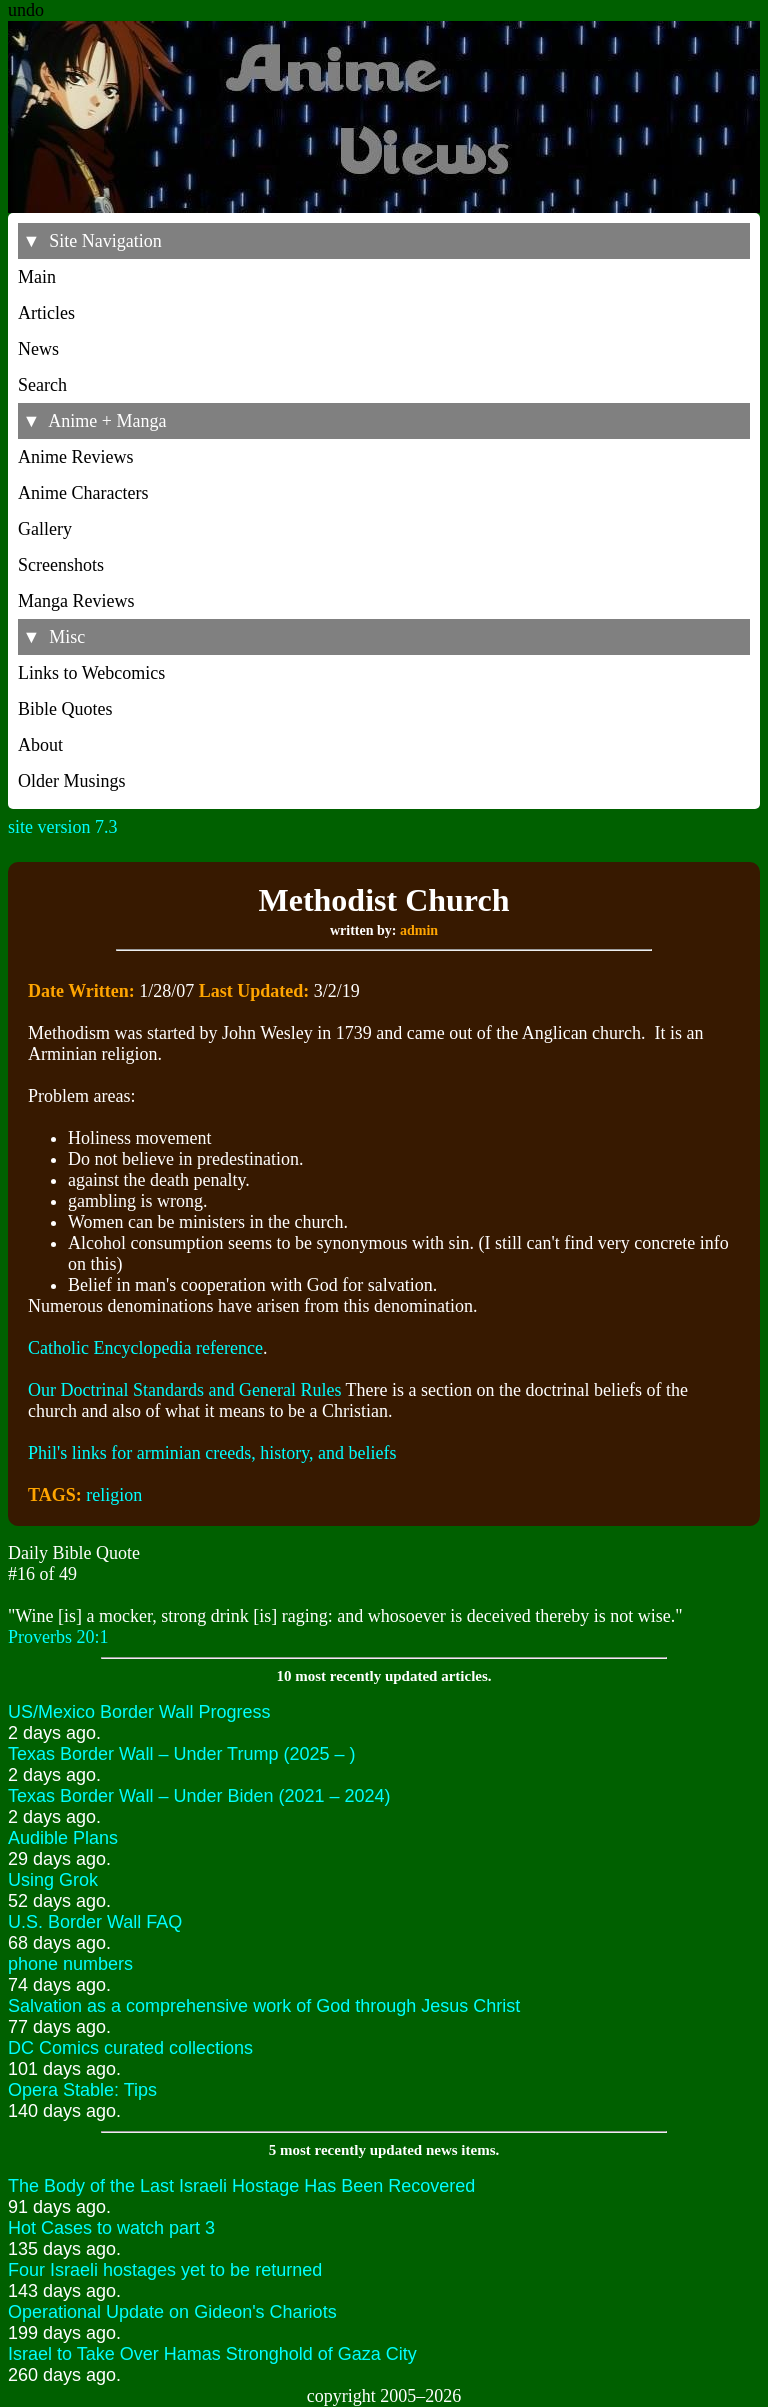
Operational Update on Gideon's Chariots (172, 2312)
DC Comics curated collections (130, 2048)
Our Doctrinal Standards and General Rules (184, 1390)
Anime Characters (83, 493)
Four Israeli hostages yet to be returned (165, 2270)
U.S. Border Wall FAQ (95, 1922)
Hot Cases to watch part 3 (111, 2228)
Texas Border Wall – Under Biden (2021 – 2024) (199, 1796)
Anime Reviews (75, 457)
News (38, 349)
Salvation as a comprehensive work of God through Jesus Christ (264, 2006)
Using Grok (53, 1880)
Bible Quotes (65, 709)
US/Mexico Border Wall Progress (139, 1712)
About (40, 745)
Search (42, 385)
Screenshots (61, 565)
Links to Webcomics (91, 673)
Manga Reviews (76, 601)
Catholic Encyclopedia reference (145, 1348)
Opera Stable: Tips (82, 2090)
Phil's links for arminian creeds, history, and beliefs (212, 1453)
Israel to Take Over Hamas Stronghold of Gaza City (212, 2354)
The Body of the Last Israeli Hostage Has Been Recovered (241, 2186)
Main (37, 277)
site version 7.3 (63, 827)
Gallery (45, 529)
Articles (46, 313)
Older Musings (72, 781)
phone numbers (70, 1964)
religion (114, 1495)
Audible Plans (63, 1838)
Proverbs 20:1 (58, 1637)
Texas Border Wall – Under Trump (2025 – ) (181, 1754)
